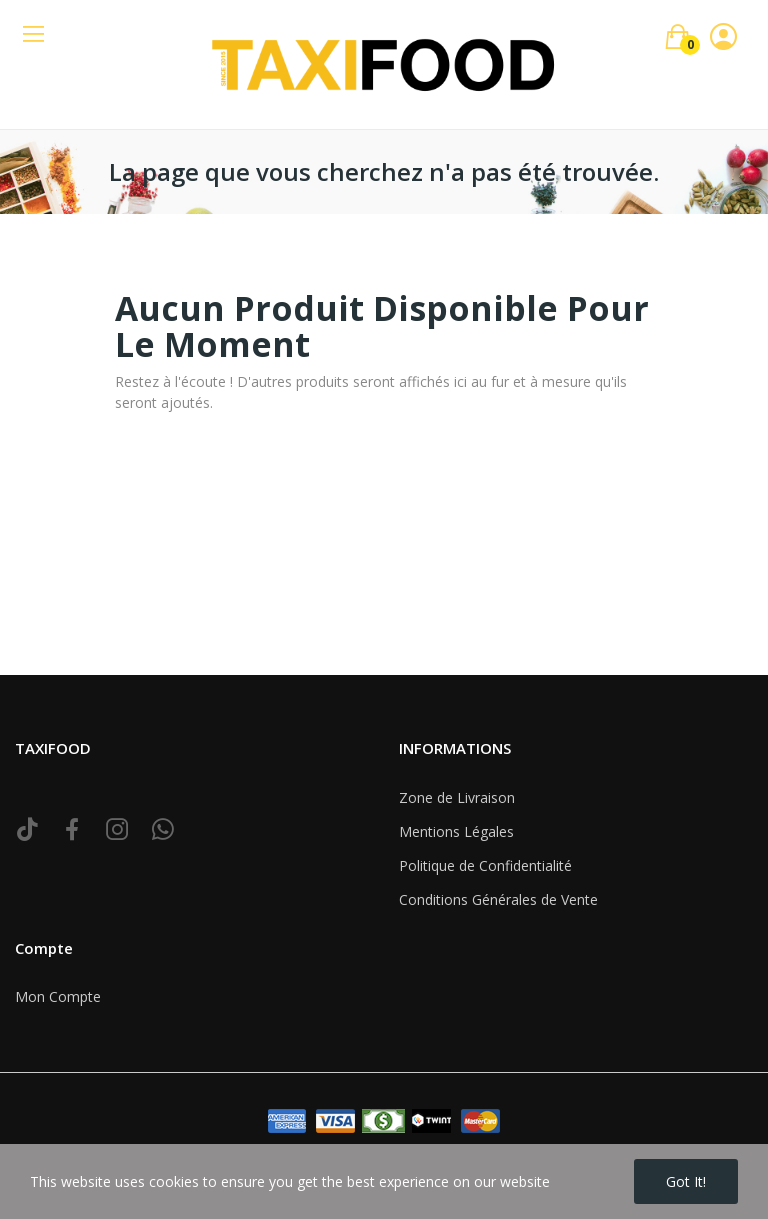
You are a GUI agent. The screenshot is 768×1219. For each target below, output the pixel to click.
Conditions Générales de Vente (498, 899)
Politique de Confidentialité (485, 865)
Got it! (686, 1181)
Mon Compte (58, 996)
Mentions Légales (456, 831)
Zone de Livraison (457, 797)
